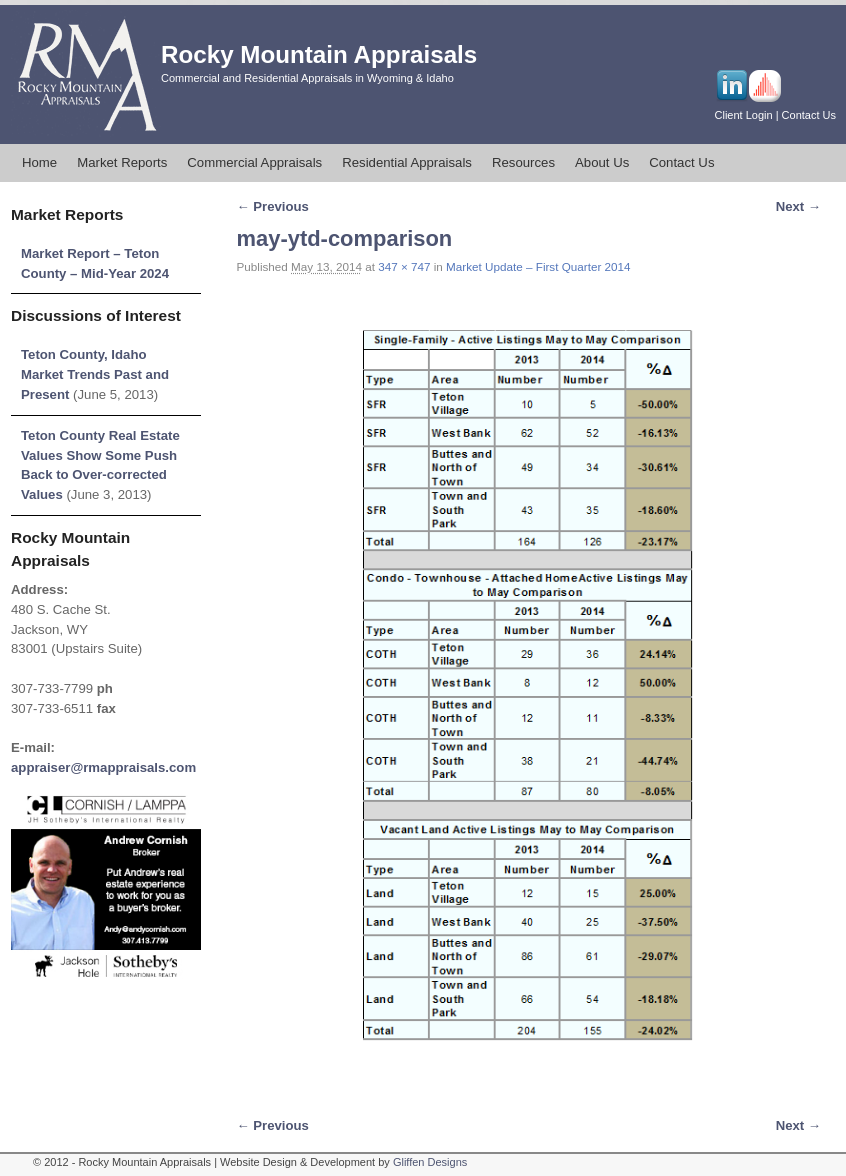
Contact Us (809, 115)
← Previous (273, 206)
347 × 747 (404, 266)
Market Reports (122, 162)
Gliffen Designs (430, 1162)
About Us (602, 162)
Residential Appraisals (407, 162)
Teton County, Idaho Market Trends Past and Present (95, 374)
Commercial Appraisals (254, 162)
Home (39, 162)
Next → (798, 206)
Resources (523, 162)
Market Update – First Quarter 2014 (538, 266)
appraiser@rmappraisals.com (103, 767)
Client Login (744, 115)
